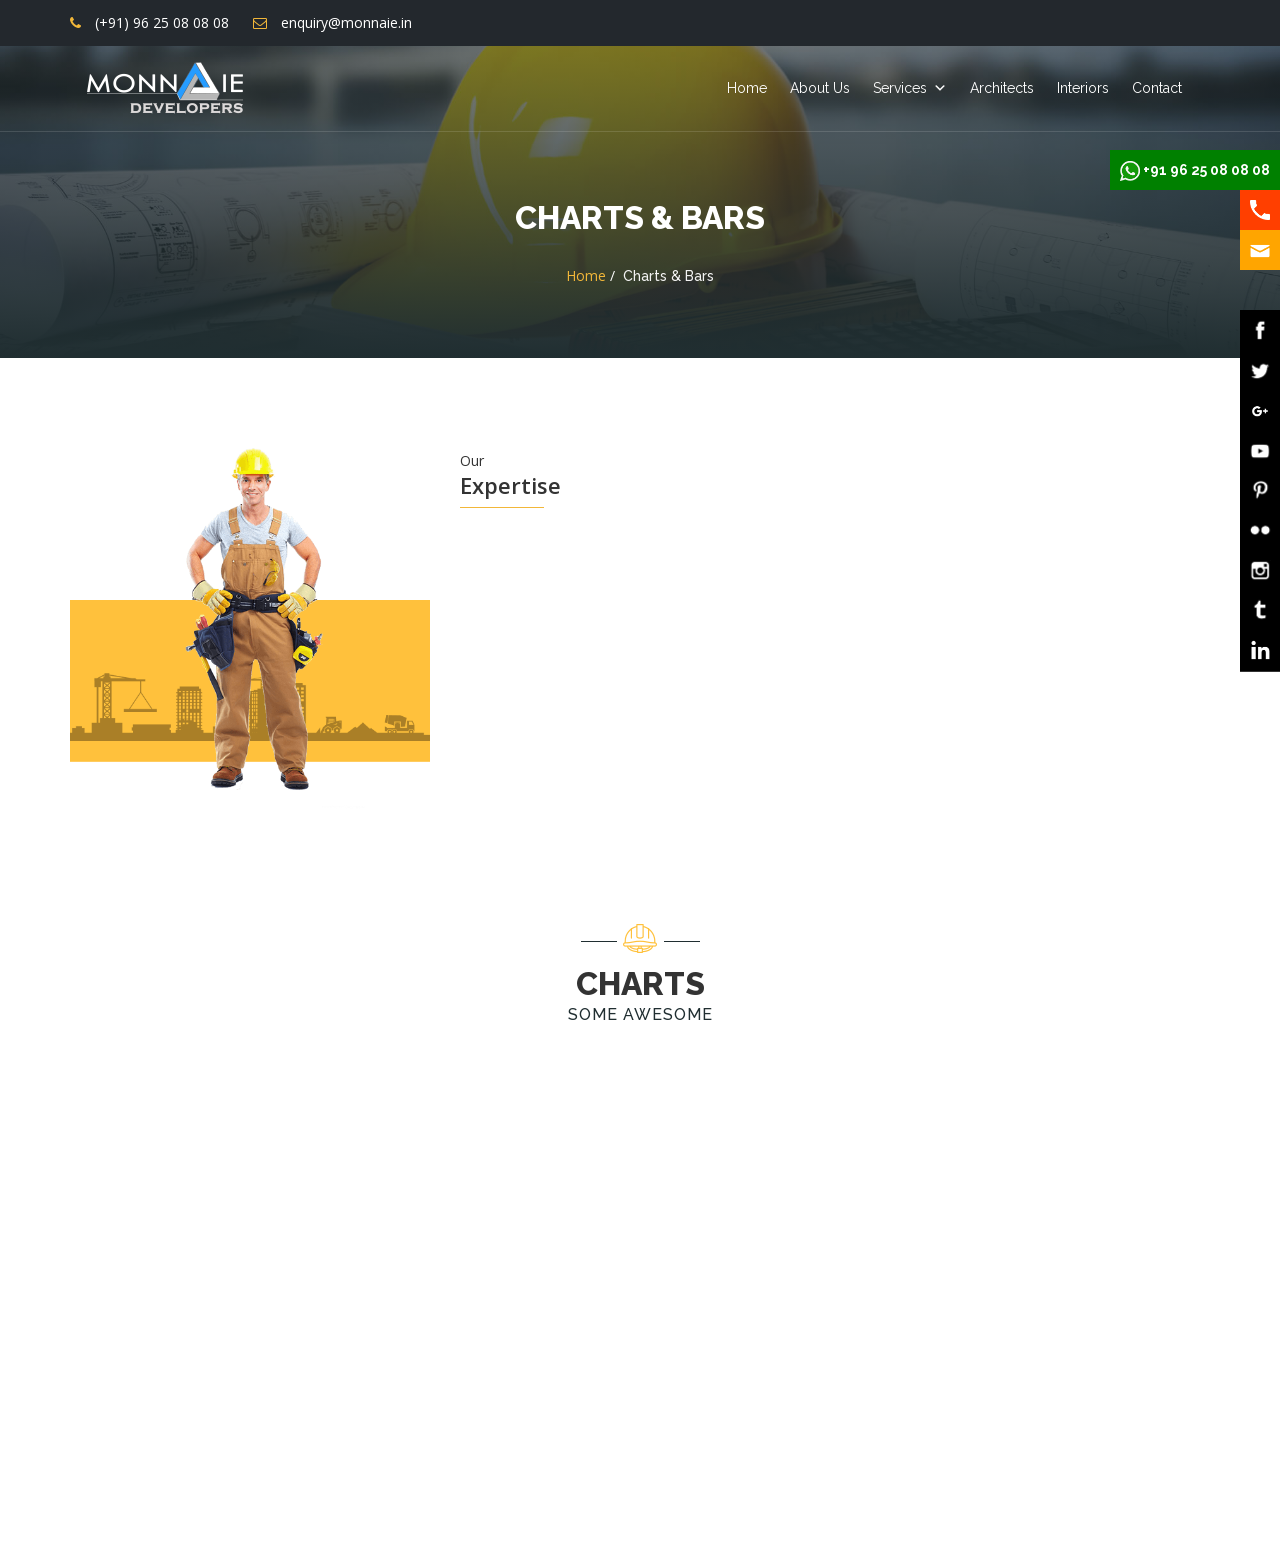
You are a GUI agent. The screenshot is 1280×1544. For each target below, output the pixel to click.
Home (747, 88)
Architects (1002, 88)
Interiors (1083, 88)
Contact (1157, 88)
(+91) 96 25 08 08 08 (162, 22)
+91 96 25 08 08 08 (1206, 170)
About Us (820, 88)
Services (900, 88)
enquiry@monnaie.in (346, 22)
